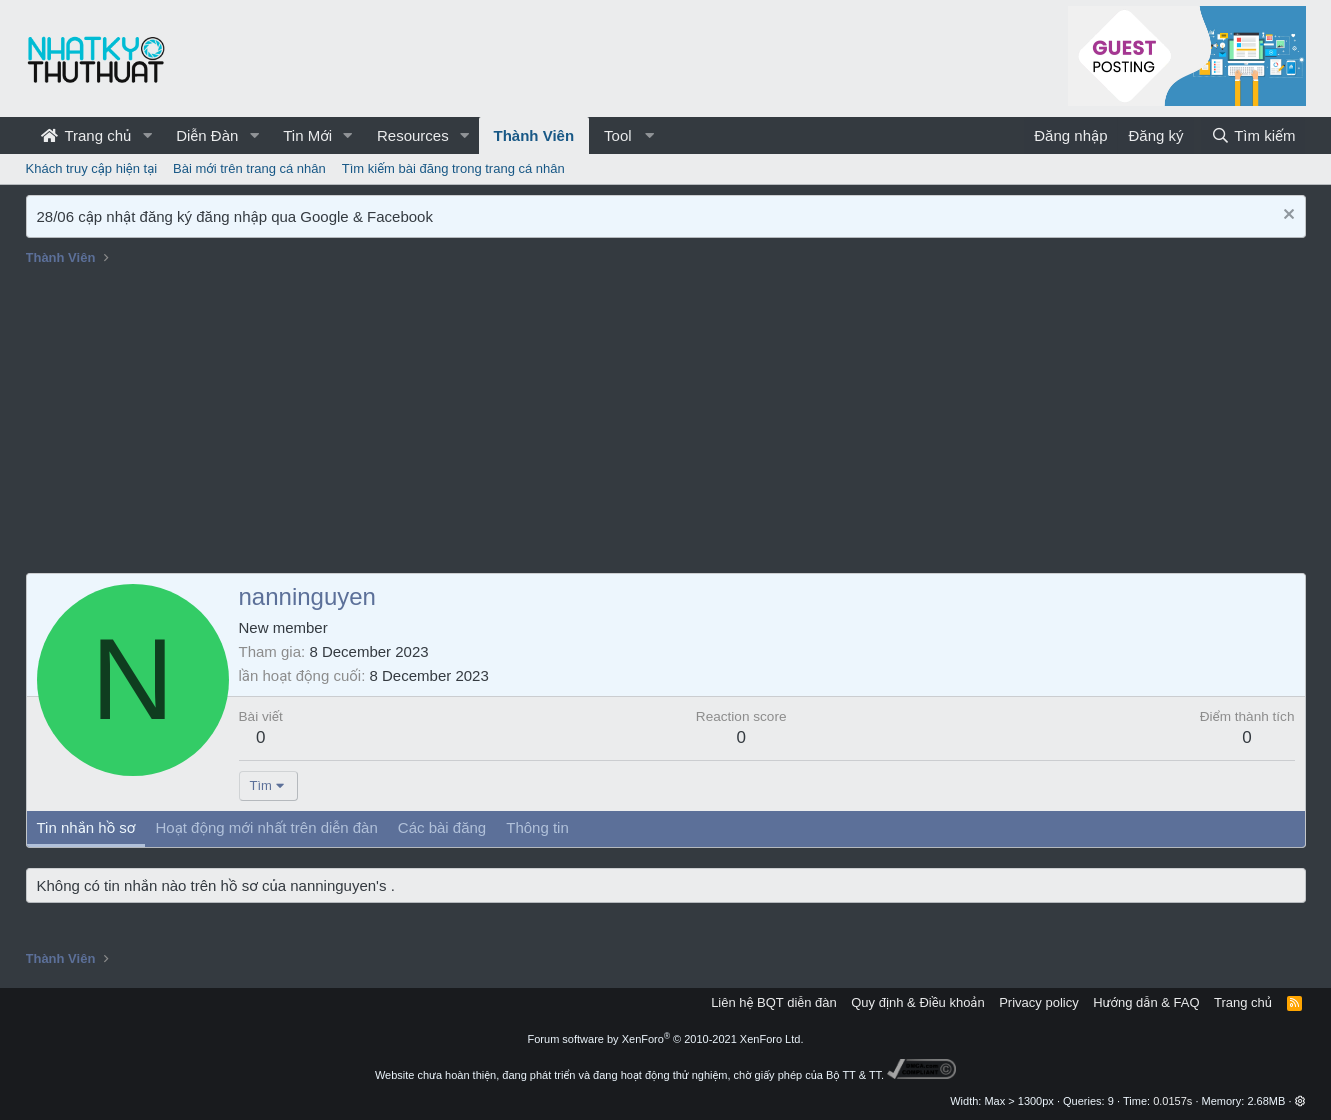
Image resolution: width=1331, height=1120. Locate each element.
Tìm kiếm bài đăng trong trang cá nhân (453, 168)
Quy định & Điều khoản (917, 1002)
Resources (413, 135)
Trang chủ (86, 135)
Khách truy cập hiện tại (92, 168)
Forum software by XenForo (666, 1039)
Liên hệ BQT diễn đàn (774, 1002)
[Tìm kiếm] (1253, 135)
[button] (147, 135)
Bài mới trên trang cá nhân (249, 168)
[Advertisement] (666, 423)
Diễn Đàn (207, 135)
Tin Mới (307, 135)
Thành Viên (534, 135)
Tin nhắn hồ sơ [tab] (86, 827)
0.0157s (1172, 1101)
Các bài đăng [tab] (442, 827)
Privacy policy (1038, 1002)
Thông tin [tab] (537, 827)
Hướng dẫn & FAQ (1146, 1002)
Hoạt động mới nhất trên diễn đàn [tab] (266, 827)
